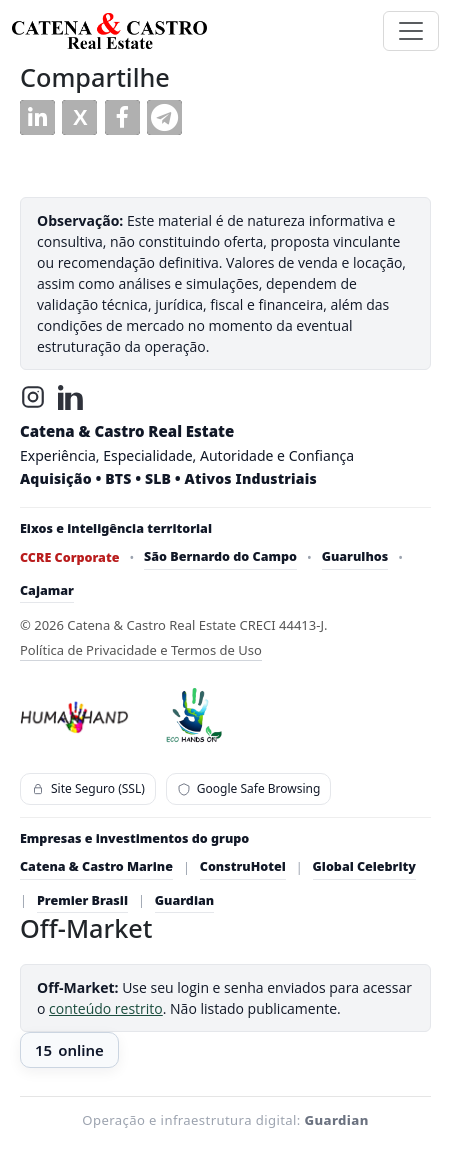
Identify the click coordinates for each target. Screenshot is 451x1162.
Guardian (184, 900)
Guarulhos (355, 556)
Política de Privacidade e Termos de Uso (141, 650)
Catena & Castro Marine (96, 866)
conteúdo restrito (106, 1008)
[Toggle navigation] (411, 31)
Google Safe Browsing (249, 788)
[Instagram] (33, 397)
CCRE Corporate (69, 557)
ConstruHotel (243, 866)
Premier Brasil (82, 900)
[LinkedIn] (71, 397)
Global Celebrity (364, 866)
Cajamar (47, 590)
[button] (37, 117)
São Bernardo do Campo (220, 556)
